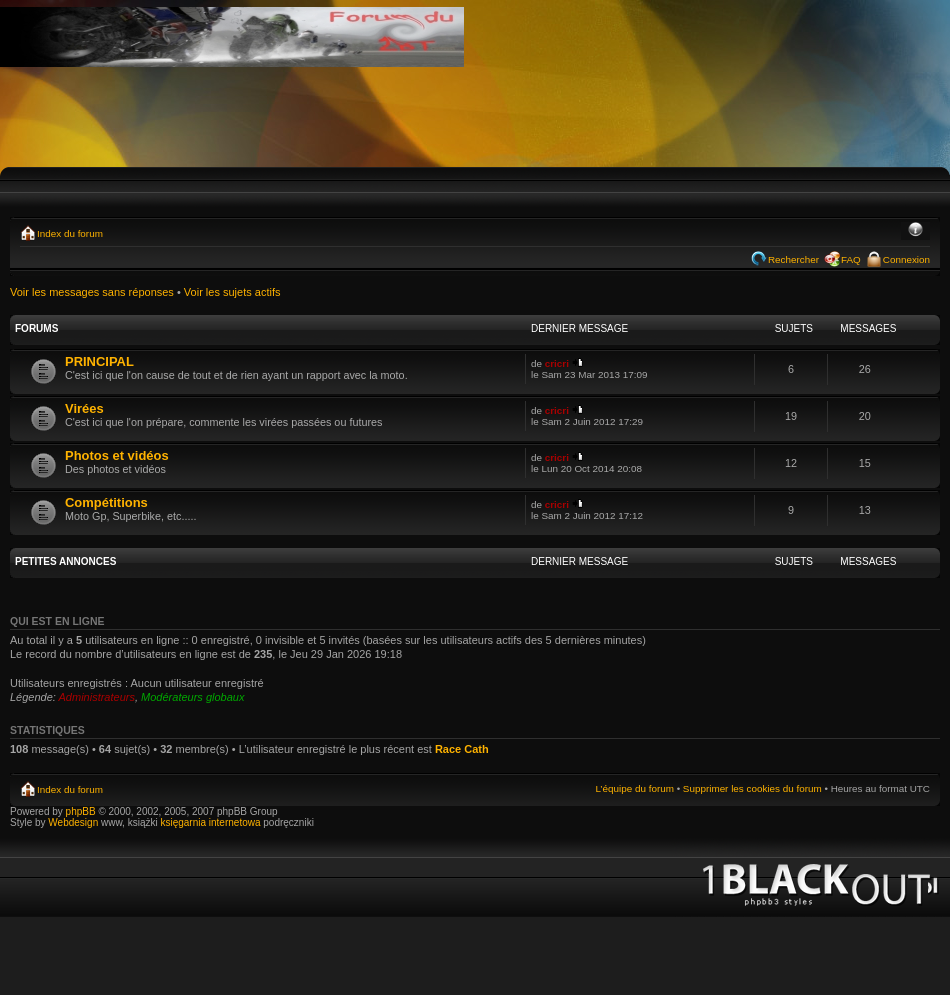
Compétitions (106, 502)
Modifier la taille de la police (915, 231)
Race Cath (462, 749)
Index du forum (70, 233)
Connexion (906, 259)
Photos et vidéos (117, 455)
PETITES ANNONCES (65, 561)
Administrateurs (97, 697)
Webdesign (74, 822)
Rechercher (793, 259)
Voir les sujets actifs (232, 292)
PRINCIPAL (99, 361)
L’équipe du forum (634, 788)
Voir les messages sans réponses (92, 292)
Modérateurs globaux (192, 697)
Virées (84, 408)
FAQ (851, 259)
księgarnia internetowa (210, 822)
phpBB (81, 811)
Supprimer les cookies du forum (752, 788)
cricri (557, 363)
